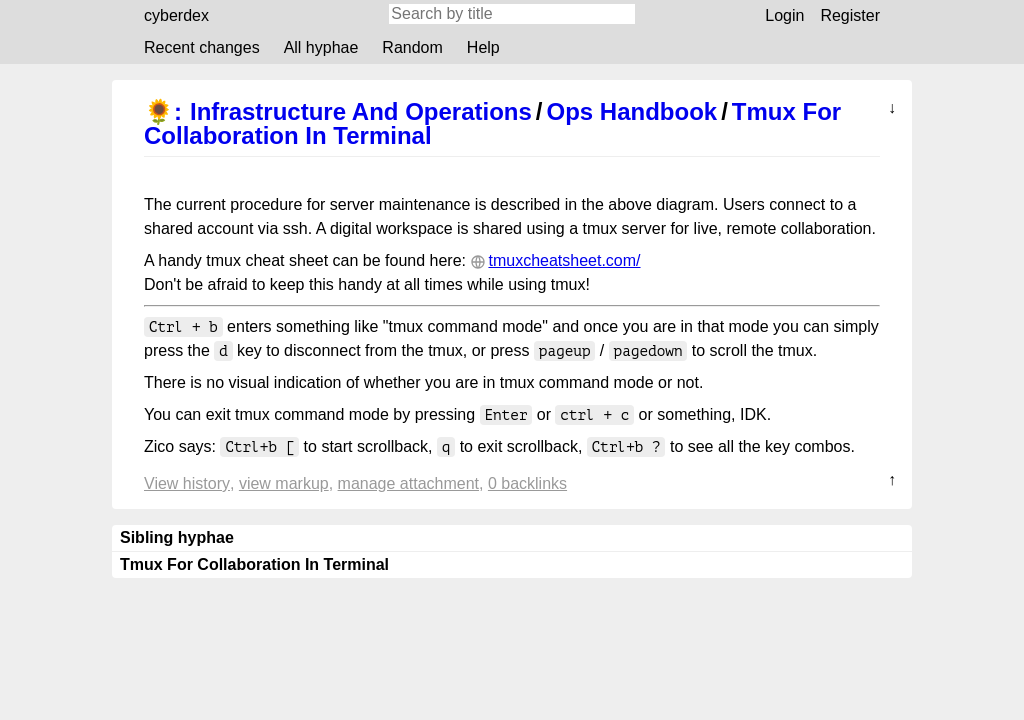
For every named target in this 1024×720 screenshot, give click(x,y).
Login (784, 15)
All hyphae (321, 47)
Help (483, 47)
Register (850, 15)
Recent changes (202, 47)
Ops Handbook (632, 111)
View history (187, 483)
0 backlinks (527, 483)
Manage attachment (408, 483)
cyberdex (176, 15)
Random (412, 47)
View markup (284, 483)
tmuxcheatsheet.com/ (564, 260)
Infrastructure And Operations (361, 111)
